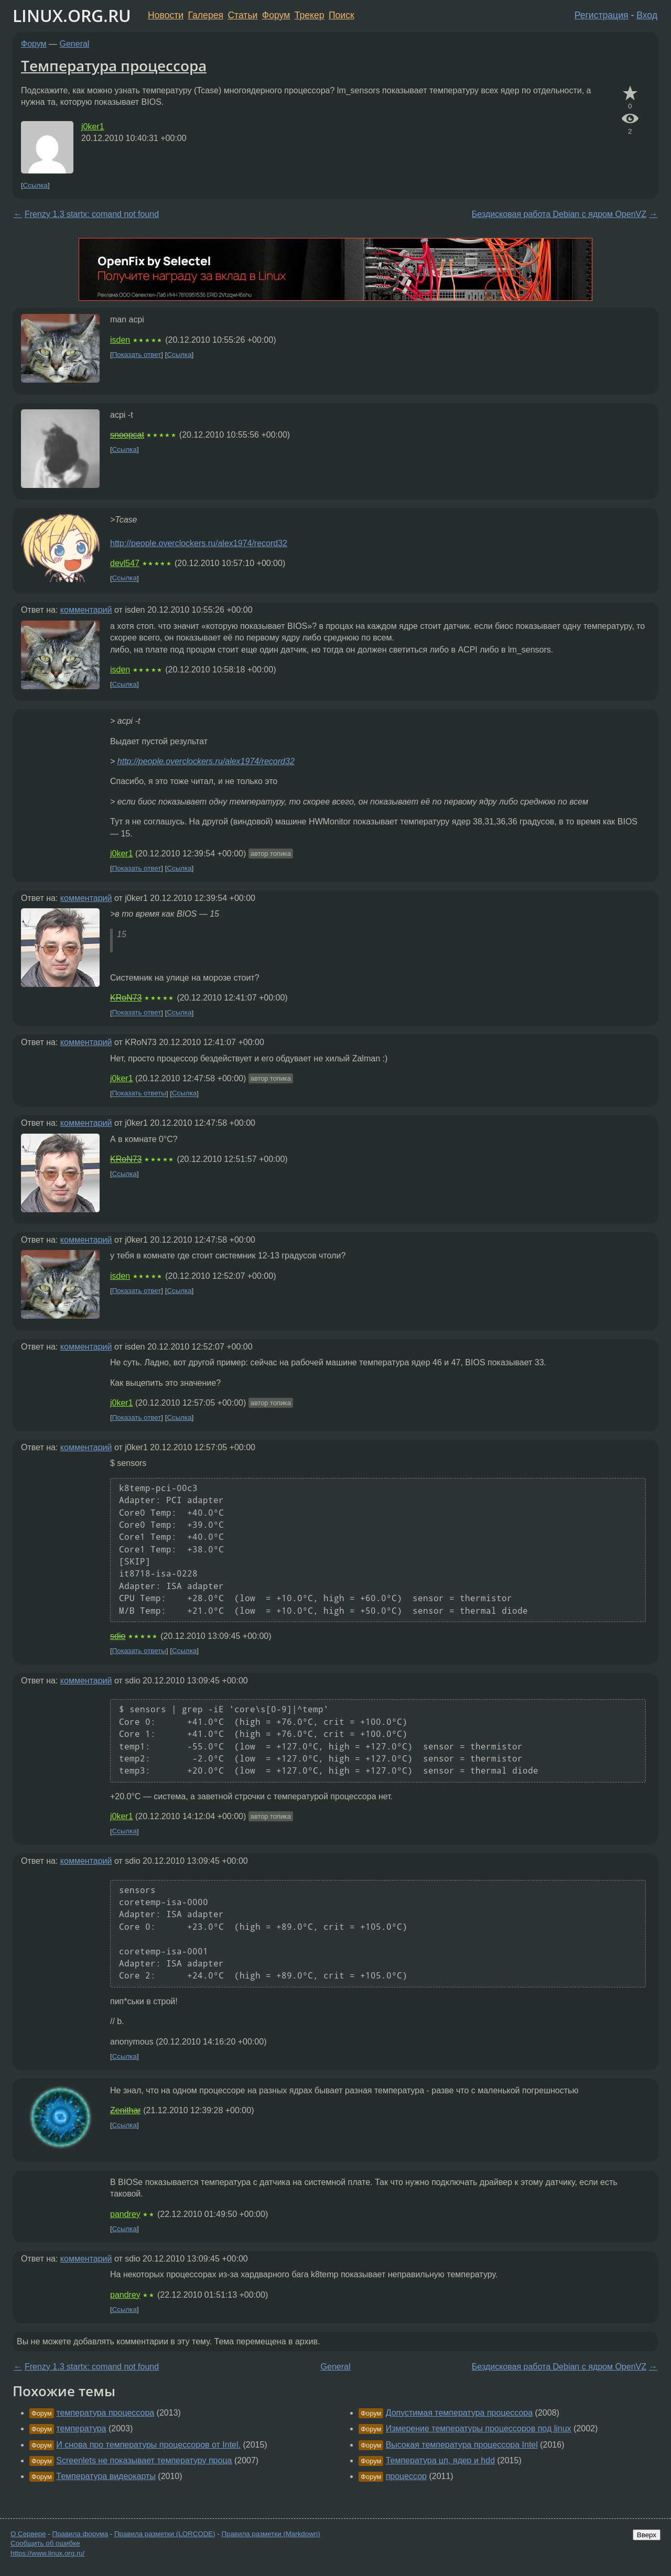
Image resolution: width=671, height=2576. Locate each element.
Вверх (646, 2535)
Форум (276, 15)
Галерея (205, 15)
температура (81, 2428)
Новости (165, 15)
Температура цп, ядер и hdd (440, 2460)
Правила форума (80, 2534)
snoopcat (127, 434)
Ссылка (35, 185)
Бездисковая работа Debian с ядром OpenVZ (559, 214)
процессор (406, 2476)
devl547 (124, 563)
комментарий (86, 609)
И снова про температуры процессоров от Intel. (148, 2444)
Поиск (341, 15)
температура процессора (105, 2412)
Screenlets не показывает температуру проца (144, 2460)
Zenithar (125, 2110)
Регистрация (602, 15)
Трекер (309, 15)
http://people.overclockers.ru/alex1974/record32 (198, 543)
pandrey (125, 2214)
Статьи (242, 15)
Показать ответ (136, 354)
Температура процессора (114, 65)
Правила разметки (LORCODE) (164, 2534)
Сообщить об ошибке (45, 2543)
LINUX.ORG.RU (72, 15)
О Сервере (28, 2534)
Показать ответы (139, 1093)
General (75, 43)
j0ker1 (92, 126)
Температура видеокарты (106, 2476)
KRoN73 (126, 997)
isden (120, 339)
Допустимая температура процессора (459, 2412)
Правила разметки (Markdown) (270, 2534)
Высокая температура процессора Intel (462, 2444)
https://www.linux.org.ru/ (47, 2553)
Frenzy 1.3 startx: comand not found (92, 214)
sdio (117, 1636)
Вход (646, 15)
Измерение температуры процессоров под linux (478, 2428)
